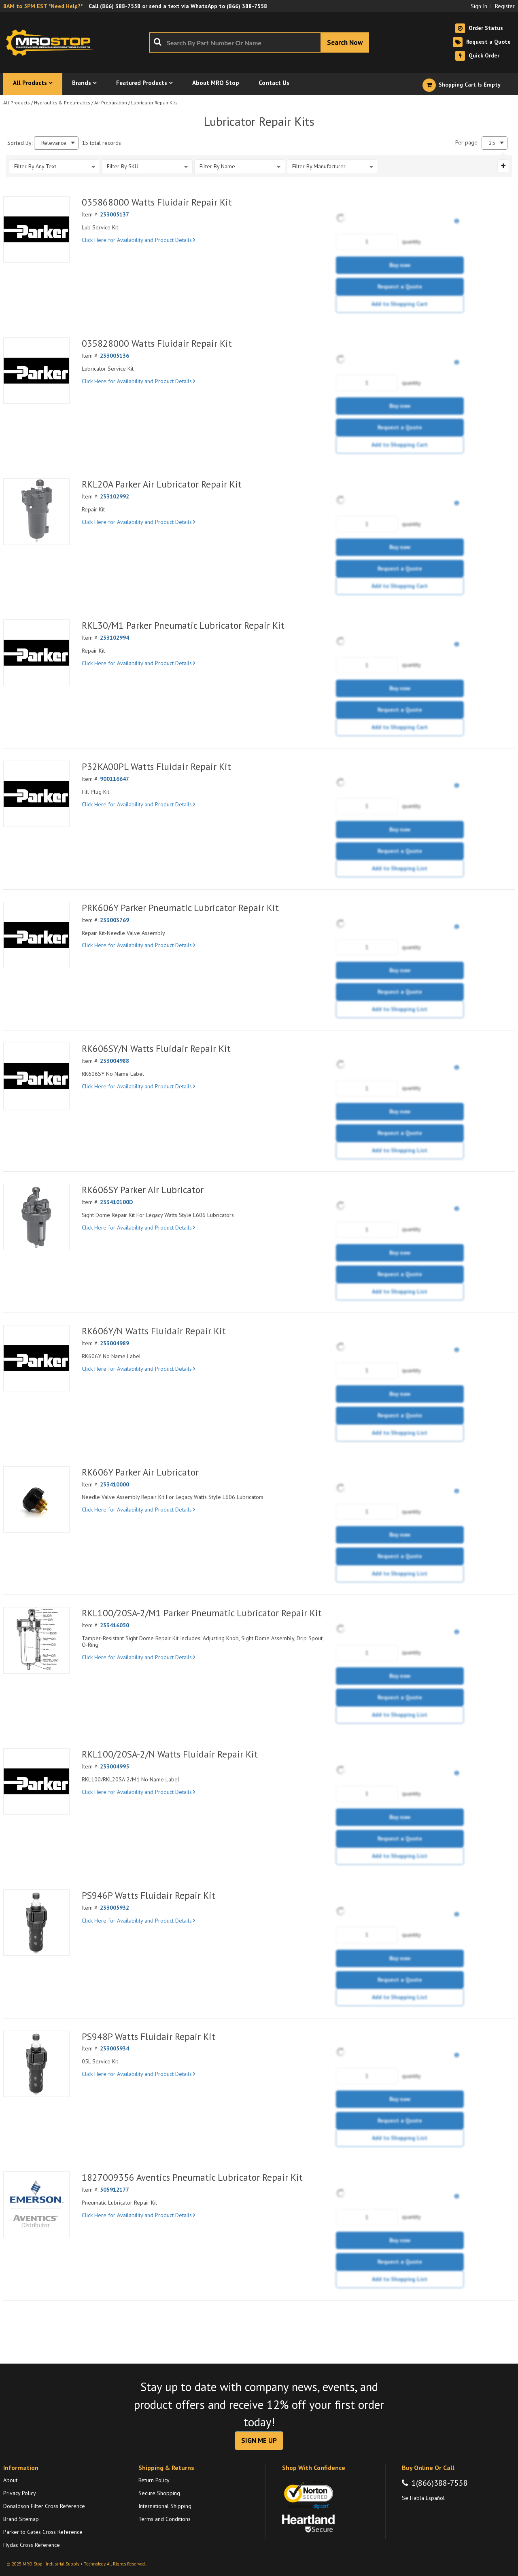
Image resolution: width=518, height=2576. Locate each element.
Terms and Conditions (164, 2519)
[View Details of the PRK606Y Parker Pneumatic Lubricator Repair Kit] (36, 935)
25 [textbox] (492, 143)
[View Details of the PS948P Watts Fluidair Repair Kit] (36, 2064)
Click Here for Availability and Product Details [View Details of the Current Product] (138, 240)
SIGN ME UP (259, 2440)
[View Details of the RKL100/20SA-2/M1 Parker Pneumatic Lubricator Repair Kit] (36, 1640)
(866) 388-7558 (120, 6)
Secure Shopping (159, 2493)
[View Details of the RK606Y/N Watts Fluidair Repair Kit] (36, 1358)
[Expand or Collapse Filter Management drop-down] (503, 165)
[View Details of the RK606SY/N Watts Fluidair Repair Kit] (36, 1076)
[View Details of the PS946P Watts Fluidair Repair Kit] (36, 1922)
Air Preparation (110, 103)
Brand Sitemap (21, 2519)
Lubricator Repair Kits (154, 103)
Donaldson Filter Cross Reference (44, 2506)
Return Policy (154, 2480)
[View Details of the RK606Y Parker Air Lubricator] (36, 1499)
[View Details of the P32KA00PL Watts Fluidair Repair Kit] (36, 794)
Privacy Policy (19, 2493)
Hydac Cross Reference (31, 2544)
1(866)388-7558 (440, 2483)
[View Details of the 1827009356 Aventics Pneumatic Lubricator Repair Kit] (36, 2204)
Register (505, 6)
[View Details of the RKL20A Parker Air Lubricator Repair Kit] (36, 511)
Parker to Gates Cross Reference (43, 2532)
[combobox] (259, 42)
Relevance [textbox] (53, 143)
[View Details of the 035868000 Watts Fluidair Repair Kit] (36, 229)
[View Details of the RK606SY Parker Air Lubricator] (36, 1217)
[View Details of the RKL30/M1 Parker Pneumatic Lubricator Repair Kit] (36, 652)
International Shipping (164, 2506)
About (10, 2480)
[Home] (51, 42)
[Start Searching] (345, 42)
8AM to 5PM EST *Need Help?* (43, 6)
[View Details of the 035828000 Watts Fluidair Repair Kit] (36, 370)
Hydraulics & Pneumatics (62, 103)
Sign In (479, 6)
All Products (16, 103)
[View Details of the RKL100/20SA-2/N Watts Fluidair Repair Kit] (36, 1781)
